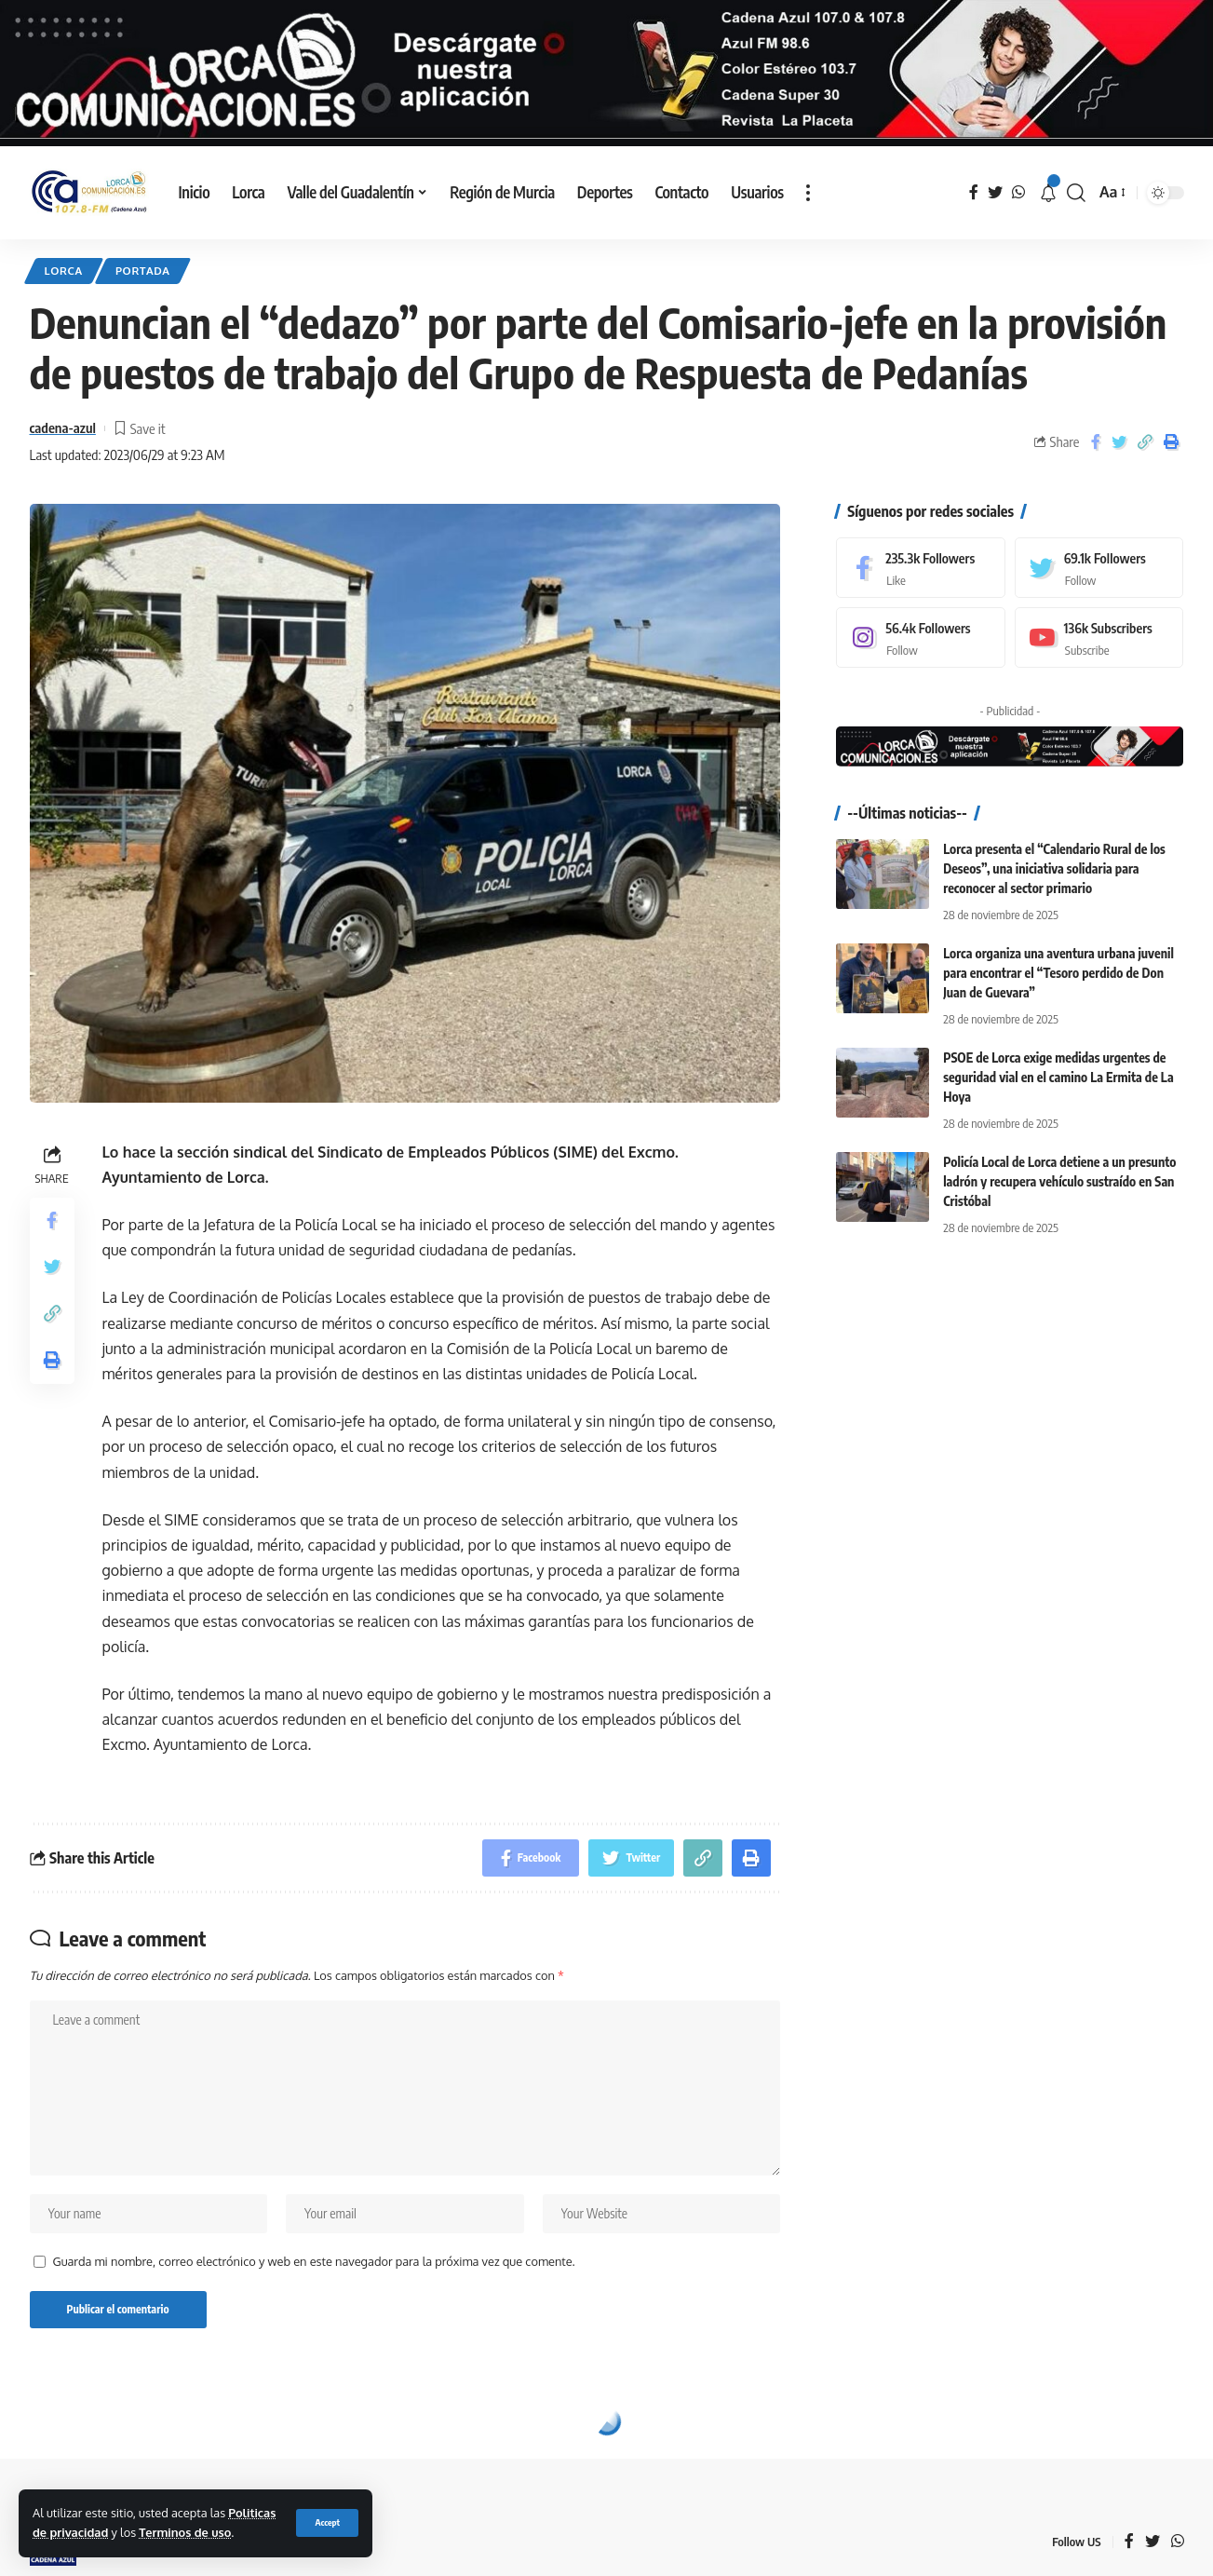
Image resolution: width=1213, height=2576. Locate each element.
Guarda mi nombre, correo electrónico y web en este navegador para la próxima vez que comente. (314, 2261)
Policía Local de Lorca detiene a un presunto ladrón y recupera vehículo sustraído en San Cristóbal (1059, 1181)
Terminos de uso (185, 2532)
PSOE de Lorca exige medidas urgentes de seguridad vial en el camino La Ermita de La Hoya (1058, 1077)
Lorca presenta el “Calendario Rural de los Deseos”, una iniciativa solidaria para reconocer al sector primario (1054, 868)
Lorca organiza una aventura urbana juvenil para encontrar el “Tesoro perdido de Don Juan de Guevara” (1058, 972)
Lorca (64, 271)
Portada (142, 271)
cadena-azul (63, 427)
